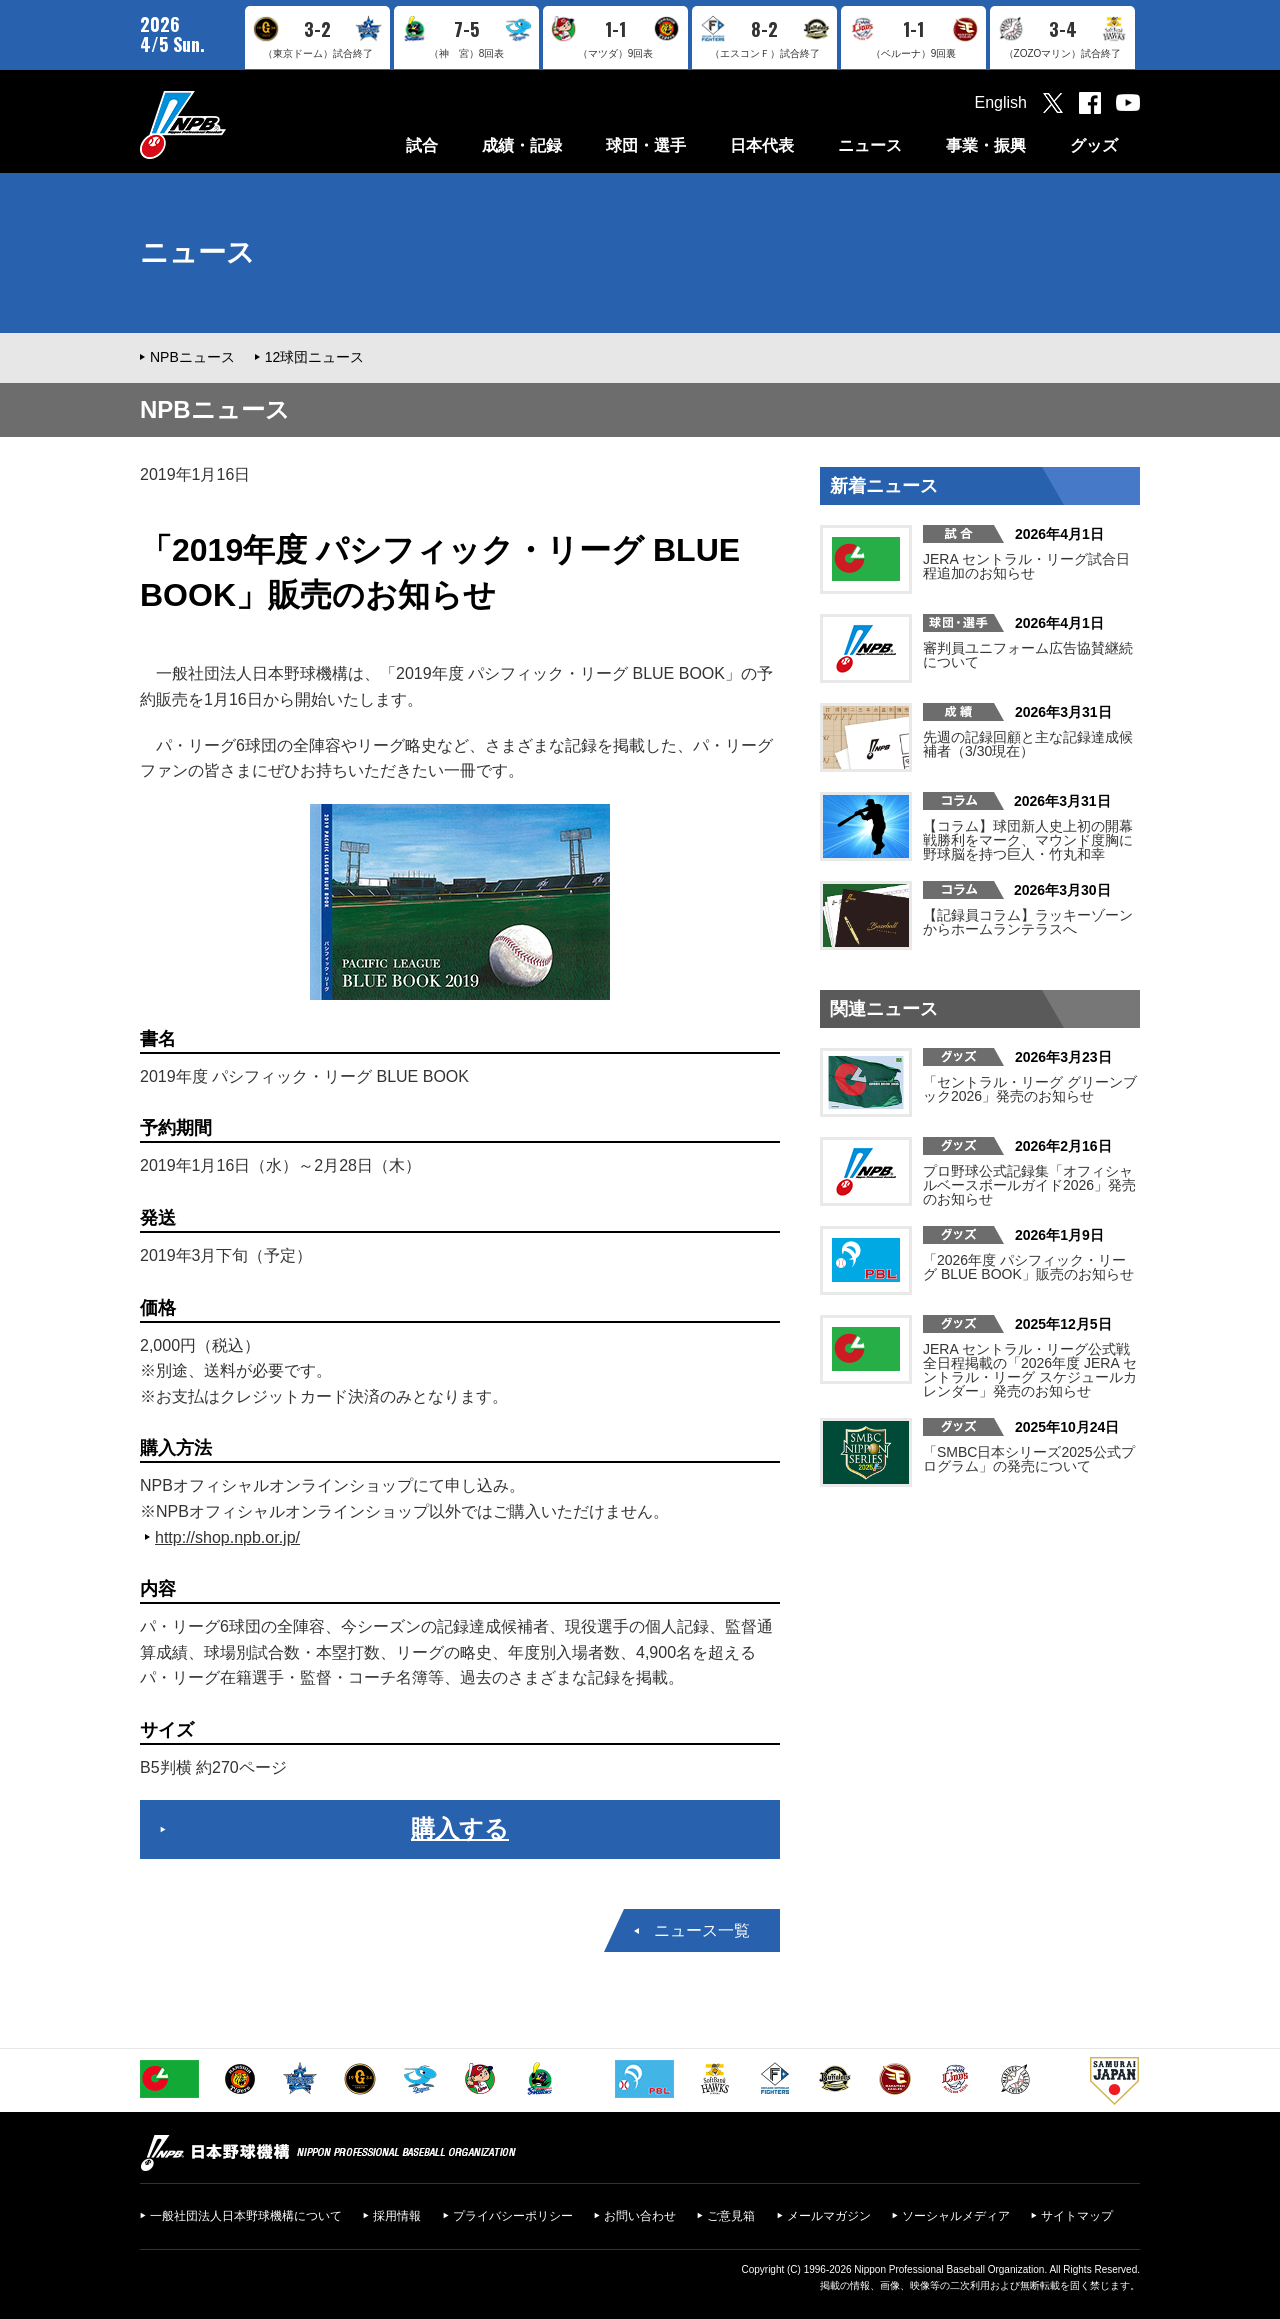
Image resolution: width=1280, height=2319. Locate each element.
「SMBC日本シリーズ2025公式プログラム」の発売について (1029, 1459)
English (1001, 102)
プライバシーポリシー (513, 2216)
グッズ (1094, 145)
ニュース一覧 (702, 1930)
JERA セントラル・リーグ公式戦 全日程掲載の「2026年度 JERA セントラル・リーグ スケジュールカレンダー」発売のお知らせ (1030, 1370)
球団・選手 (646, 145)
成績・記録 (522, 145)
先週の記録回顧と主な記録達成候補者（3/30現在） (1028, 744)
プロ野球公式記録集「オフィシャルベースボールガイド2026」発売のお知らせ (1029, 1185)
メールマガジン (829, 2216)
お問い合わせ (640, 2216)
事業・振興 (986, 145)
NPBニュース (192, 357)
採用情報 (397, 2216)
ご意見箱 (731, 2216)
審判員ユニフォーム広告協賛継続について (1028, 655)
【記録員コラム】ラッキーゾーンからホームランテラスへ (1028, 922)
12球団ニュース (315, 357)
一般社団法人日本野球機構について (246, 2216)
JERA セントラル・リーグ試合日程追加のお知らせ (1026, 566)
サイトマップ (1077, 2216)
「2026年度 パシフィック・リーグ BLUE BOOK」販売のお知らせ (1028, 1267)
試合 (422, 145)
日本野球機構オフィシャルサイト (233, 124)
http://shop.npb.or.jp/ (227, 1537)
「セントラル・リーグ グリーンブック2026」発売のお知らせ (1030, 1089)
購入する (460, 1828)
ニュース (870, 145)
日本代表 (762, 145)
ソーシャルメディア (956, 2216)
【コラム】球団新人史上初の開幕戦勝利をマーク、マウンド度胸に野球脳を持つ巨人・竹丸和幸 (1028, 840)
